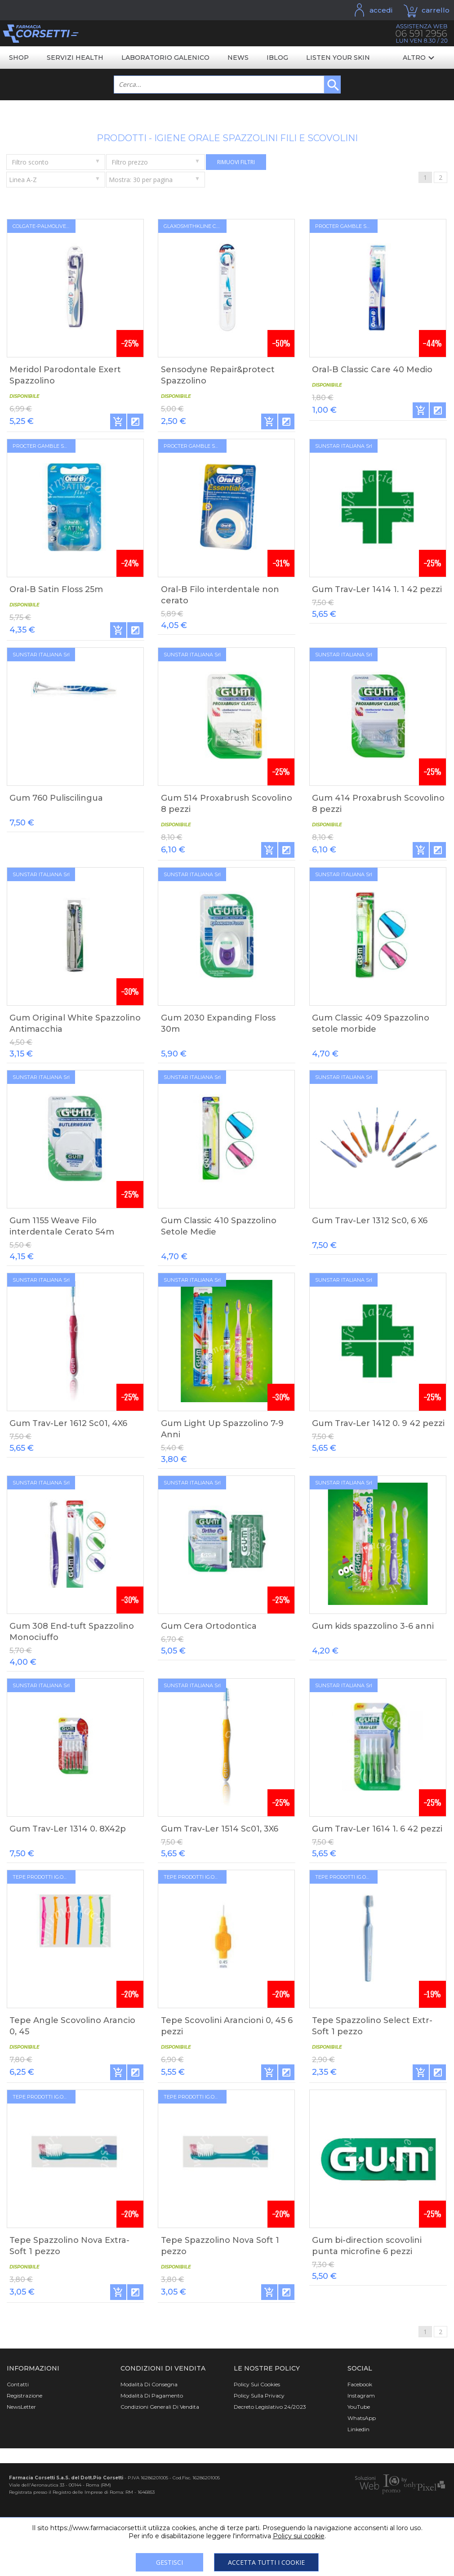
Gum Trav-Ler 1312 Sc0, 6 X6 (369, 1221)
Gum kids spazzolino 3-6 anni (373, 1626)
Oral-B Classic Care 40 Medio (372, 369)
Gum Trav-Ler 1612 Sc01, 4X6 (68, 1423)
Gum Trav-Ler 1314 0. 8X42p (67, 1829)
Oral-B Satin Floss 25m (56, 589)
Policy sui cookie (299, 2536)
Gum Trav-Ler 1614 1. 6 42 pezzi (377, 1829)
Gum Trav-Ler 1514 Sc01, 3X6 (219, 1829)
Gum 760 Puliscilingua (56, 798)
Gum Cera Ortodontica (209, 1626)
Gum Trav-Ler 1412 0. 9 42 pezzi (378, 1423)
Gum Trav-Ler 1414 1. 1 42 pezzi (377, 589)
